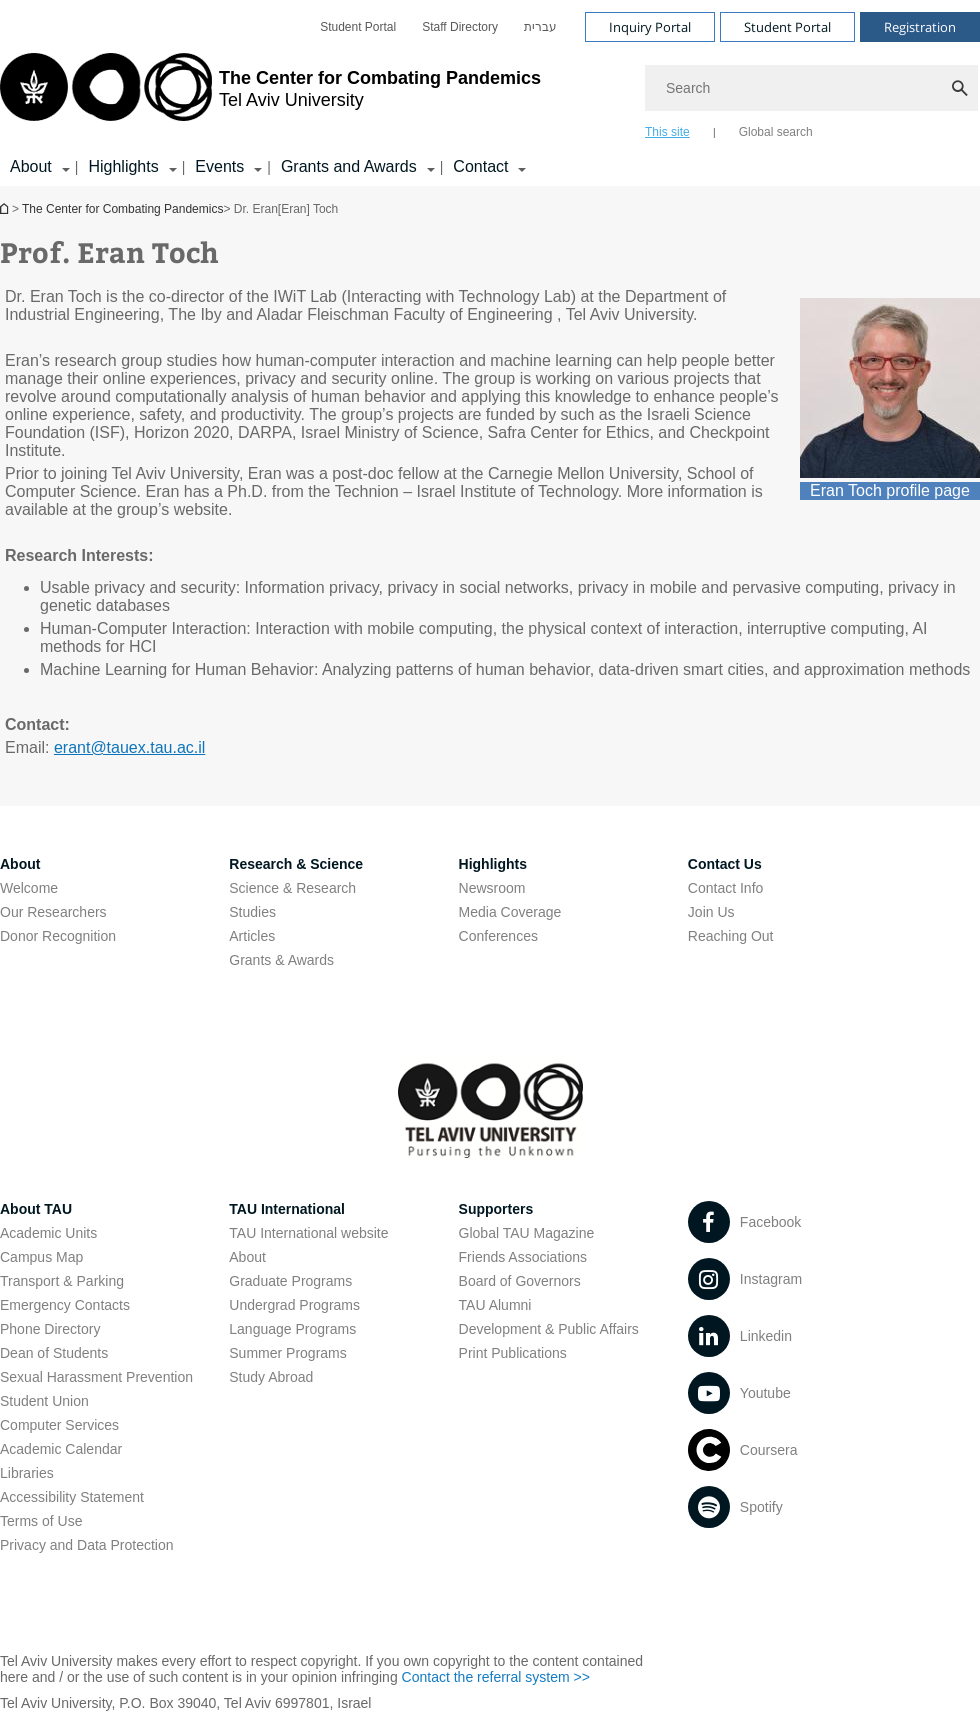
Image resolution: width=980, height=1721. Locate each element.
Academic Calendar (61, 1449)
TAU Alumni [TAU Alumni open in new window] (495, 1305)
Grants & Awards (281, 960)
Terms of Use (41, 1521)
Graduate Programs (290, 1281)
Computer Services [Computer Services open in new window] (59, 1425)
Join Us (711, 912)
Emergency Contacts (65, 1305)
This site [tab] (667, 132)
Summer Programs (287, 1353)
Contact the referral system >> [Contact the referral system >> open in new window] (496, 1677)
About (20, 864)
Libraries (27, 1473)
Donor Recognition (58, 936)
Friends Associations (523, 1257)
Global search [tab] (776, 132)
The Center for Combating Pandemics (122, 209)
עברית (540, 27)
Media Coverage (510, 912)
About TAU (36, 1209)
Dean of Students (54, 1353)
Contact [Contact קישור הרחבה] (480, 166)
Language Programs (292, 1329)
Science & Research (292, 888)
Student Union (44, 1401)
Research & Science (296, 864)
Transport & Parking (62, 1281)
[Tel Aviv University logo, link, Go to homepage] (270, 95)
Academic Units (48, 1233)
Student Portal (358, 27)
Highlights (493, 864)
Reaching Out (731, 936)
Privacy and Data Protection (87, 1545)
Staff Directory (460, 27)
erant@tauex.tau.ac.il (129, 747)
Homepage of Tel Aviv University (6, 208)
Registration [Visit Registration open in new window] (920, 27)
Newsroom (492, 888)
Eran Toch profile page (890, 490)
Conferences (498, 936)
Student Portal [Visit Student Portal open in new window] (787, 27)
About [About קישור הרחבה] (31, 166)
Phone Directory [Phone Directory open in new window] (50, 1329)
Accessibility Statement (72, 1497)
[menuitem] (358, 27)
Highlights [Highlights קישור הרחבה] (123, 166)
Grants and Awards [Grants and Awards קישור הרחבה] (349, 166)
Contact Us (725, 864)
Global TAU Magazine (527, 1233)
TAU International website (308, 1233)
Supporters (496, 1209)
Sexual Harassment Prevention (96, 1377)
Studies (252, 912)
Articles (252, 936)
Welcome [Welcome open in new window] (29, 888)
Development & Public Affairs (549, 1329)
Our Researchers (53, 912)
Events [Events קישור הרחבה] (219, 166)
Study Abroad (271, 1377)
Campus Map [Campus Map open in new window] (41, 1257)
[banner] (490, 93)
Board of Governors (520, 1281)
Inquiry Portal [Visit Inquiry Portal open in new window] (650, 27)
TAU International (287, 1209)
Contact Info (726, 888)
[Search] (812, 88)
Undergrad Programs (294, 1305)
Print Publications (513, 1353)
